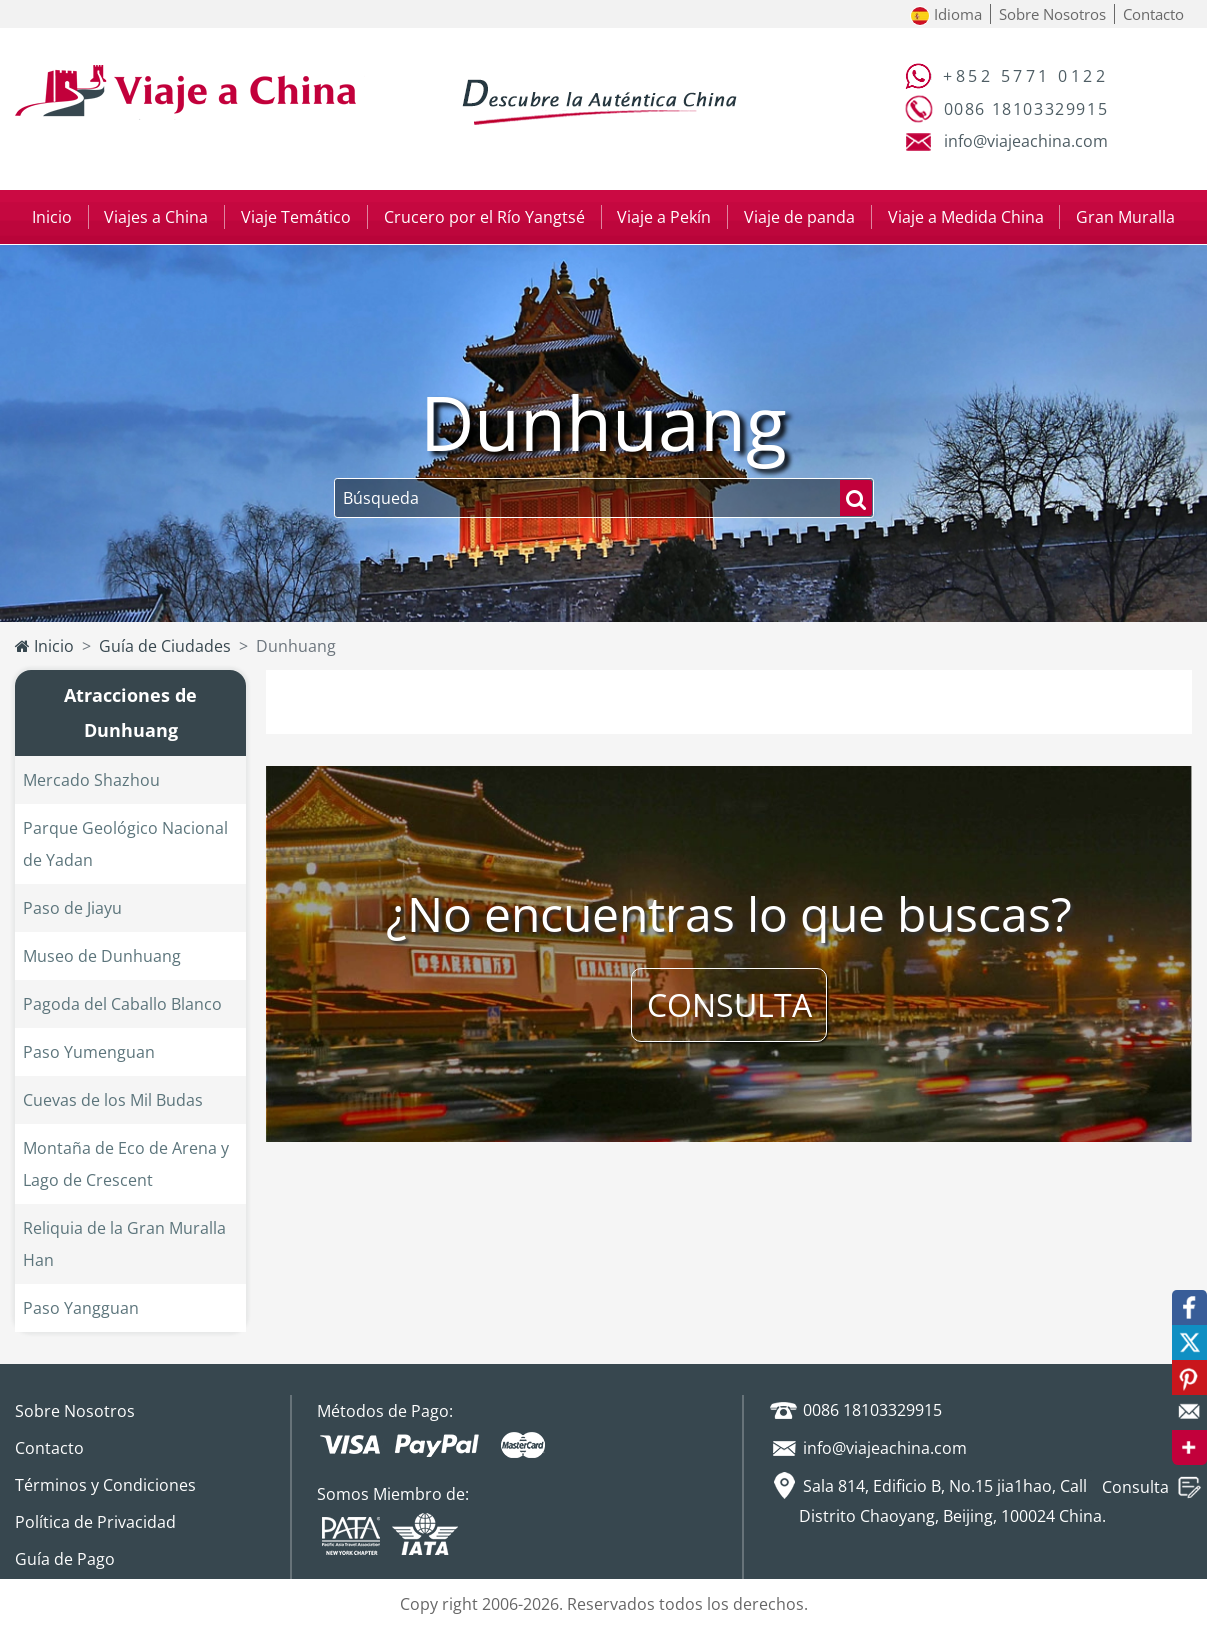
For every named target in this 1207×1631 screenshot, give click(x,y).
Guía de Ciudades (165, 646)
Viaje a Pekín (664, 217)
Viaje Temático (296, 217)
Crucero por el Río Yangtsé (484, 217)
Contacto (1153, 14)
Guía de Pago (65, 1559)
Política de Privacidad (95, 1522)
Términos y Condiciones (105, 1485)
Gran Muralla (1125, 217)
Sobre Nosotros (1052, 14)
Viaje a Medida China (966, 217)
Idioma (946, 14)
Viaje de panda (799, 217)
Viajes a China (156, 217)
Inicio (52, 217)
